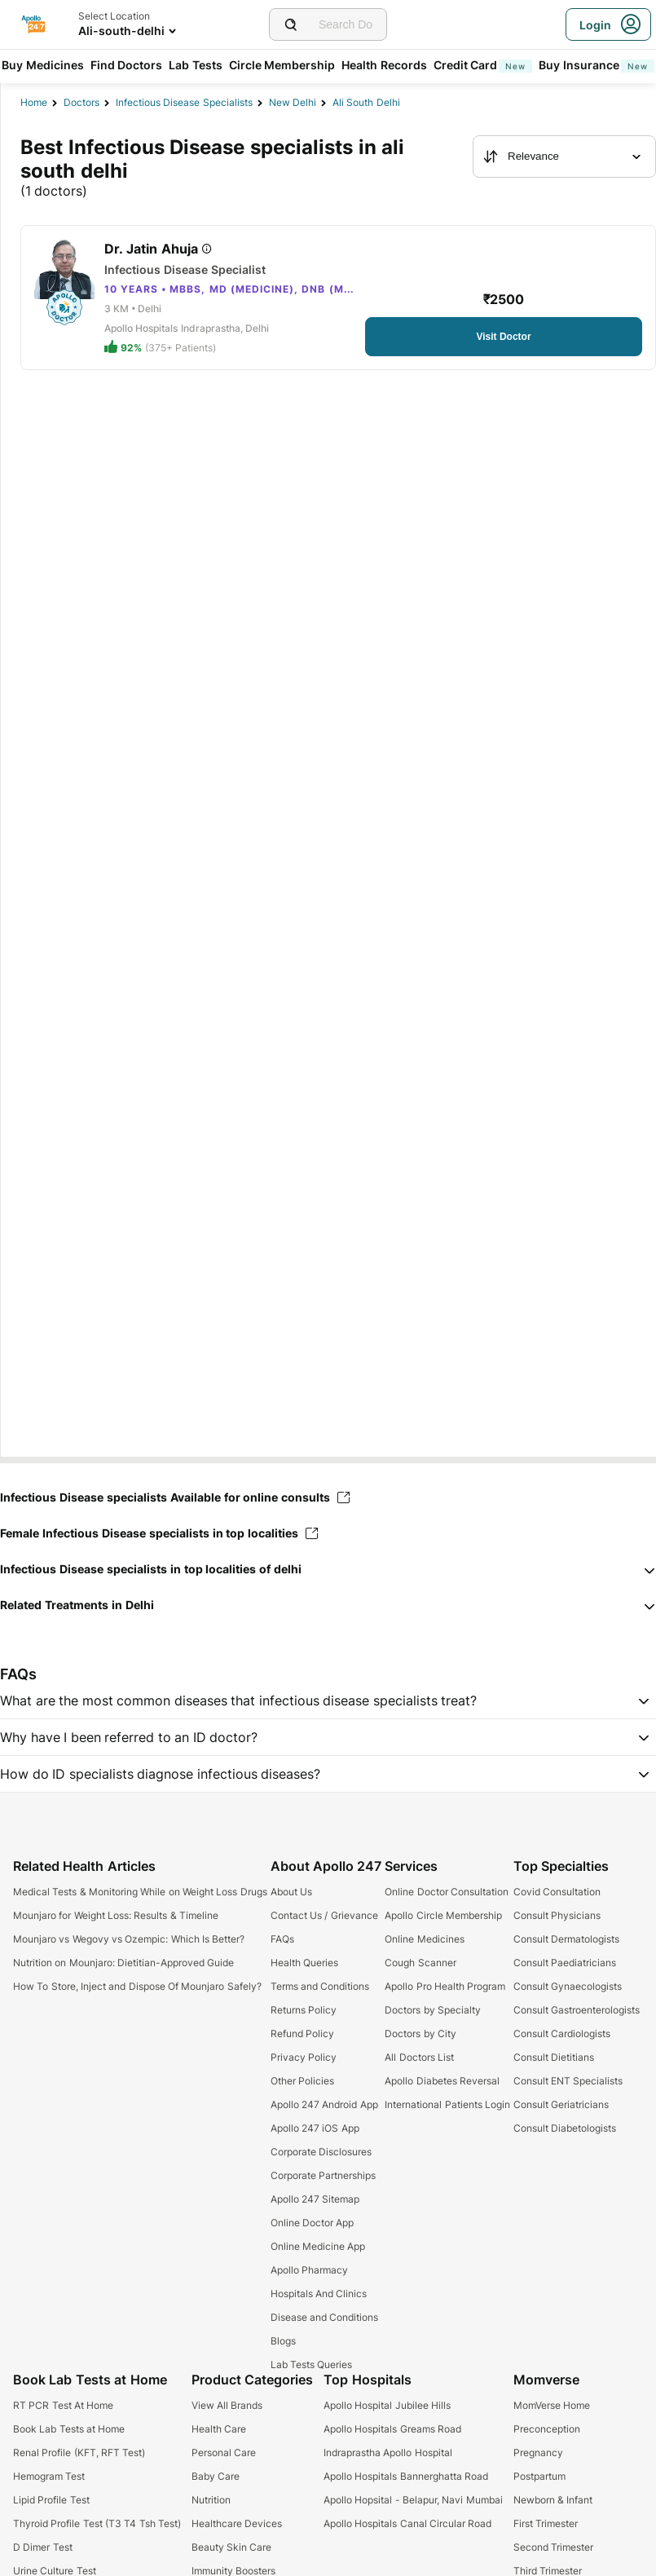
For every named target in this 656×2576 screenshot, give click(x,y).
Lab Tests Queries (312, 2364)
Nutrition (211, 2500)
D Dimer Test (43, 2547)
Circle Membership (282, 65)
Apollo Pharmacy (309, 2270)
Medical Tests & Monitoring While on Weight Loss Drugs (140, 1892)
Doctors (81, 102)
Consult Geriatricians (561, 2104)
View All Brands (227, 2405)
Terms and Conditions (320, 1986)
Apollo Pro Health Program (445, 1986)
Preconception (546, 2429)
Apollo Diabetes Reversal (442, 2081)
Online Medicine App (318, 2246)
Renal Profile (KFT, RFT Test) (79, 2452)
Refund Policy (302, 2033)
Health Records (384, 65)
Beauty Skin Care (232, 2547)
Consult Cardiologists (561, 2033)
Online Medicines (424, 1939)
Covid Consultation (557, 1892)
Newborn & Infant (553, 2500)
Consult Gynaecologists (567, 1986)
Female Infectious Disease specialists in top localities (159, 1533)
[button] (328, 1569)
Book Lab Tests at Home (69, 2429)
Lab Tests (195, 65)
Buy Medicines (43, 65)
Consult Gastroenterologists (576, 2010)
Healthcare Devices (237, 2523)
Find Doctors (126, 65)
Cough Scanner (420, 1962)
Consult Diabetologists (564, 2128)
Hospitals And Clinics (319, 2293)
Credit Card (483, 65)
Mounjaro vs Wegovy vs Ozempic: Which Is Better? (128, 1939)
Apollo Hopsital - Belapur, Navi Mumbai (413, 2500)
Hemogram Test (49, 2476)
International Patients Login (447, 2104)
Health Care (219, 2429)
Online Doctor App (312, 2223)
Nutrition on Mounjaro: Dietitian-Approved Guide (123, 1962)
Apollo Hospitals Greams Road (392, 2429)
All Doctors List (419, 2057)
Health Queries (304, 1962)
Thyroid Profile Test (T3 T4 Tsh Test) (97, 2523)
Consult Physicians (557, 1915)
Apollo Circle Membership (443, 1915)
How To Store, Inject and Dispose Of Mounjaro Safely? (137, 1986)
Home (33, 102)
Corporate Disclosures (321, 2152)
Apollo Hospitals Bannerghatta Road (406, 2476)
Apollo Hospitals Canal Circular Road (407, 2523)
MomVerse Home (551, 2405)
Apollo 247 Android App (324, 2104)
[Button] (503, 336)
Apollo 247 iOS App (315, 2128)
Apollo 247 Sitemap (315, 2199)
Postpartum (539, 2476)
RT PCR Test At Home (63, 2405)
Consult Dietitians (553, 2057)
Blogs (283, 2341)
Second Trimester (553, 2547)
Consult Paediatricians (564, 1962)
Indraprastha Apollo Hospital (388, 2452)
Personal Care (224, 2452)
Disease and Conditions (325, 2317)
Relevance (521, 156)
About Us (291, 1892)
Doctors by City (420, 2033)
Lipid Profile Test (51, 2500)
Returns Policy (304, 2010)
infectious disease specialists (184, 102)
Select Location (114, 16)
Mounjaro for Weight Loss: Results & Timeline (115, 1915)
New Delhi (292, 102)
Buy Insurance (596, 65)
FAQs (282, 1939)
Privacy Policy (304, 2057)
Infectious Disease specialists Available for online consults (175, 1497)
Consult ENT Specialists (568, 2081)
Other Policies (302, 2081)
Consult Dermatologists (566, 1939)
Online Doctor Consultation (447, 1892)
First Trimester (545, 2523)
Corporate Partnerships (323, 2175)
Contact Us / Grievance (324, 1915)
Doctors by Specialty (433, 2010)
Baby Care (216, 2476)
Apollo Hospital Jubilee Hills (387, 2405)
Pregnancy (538, 2452)
